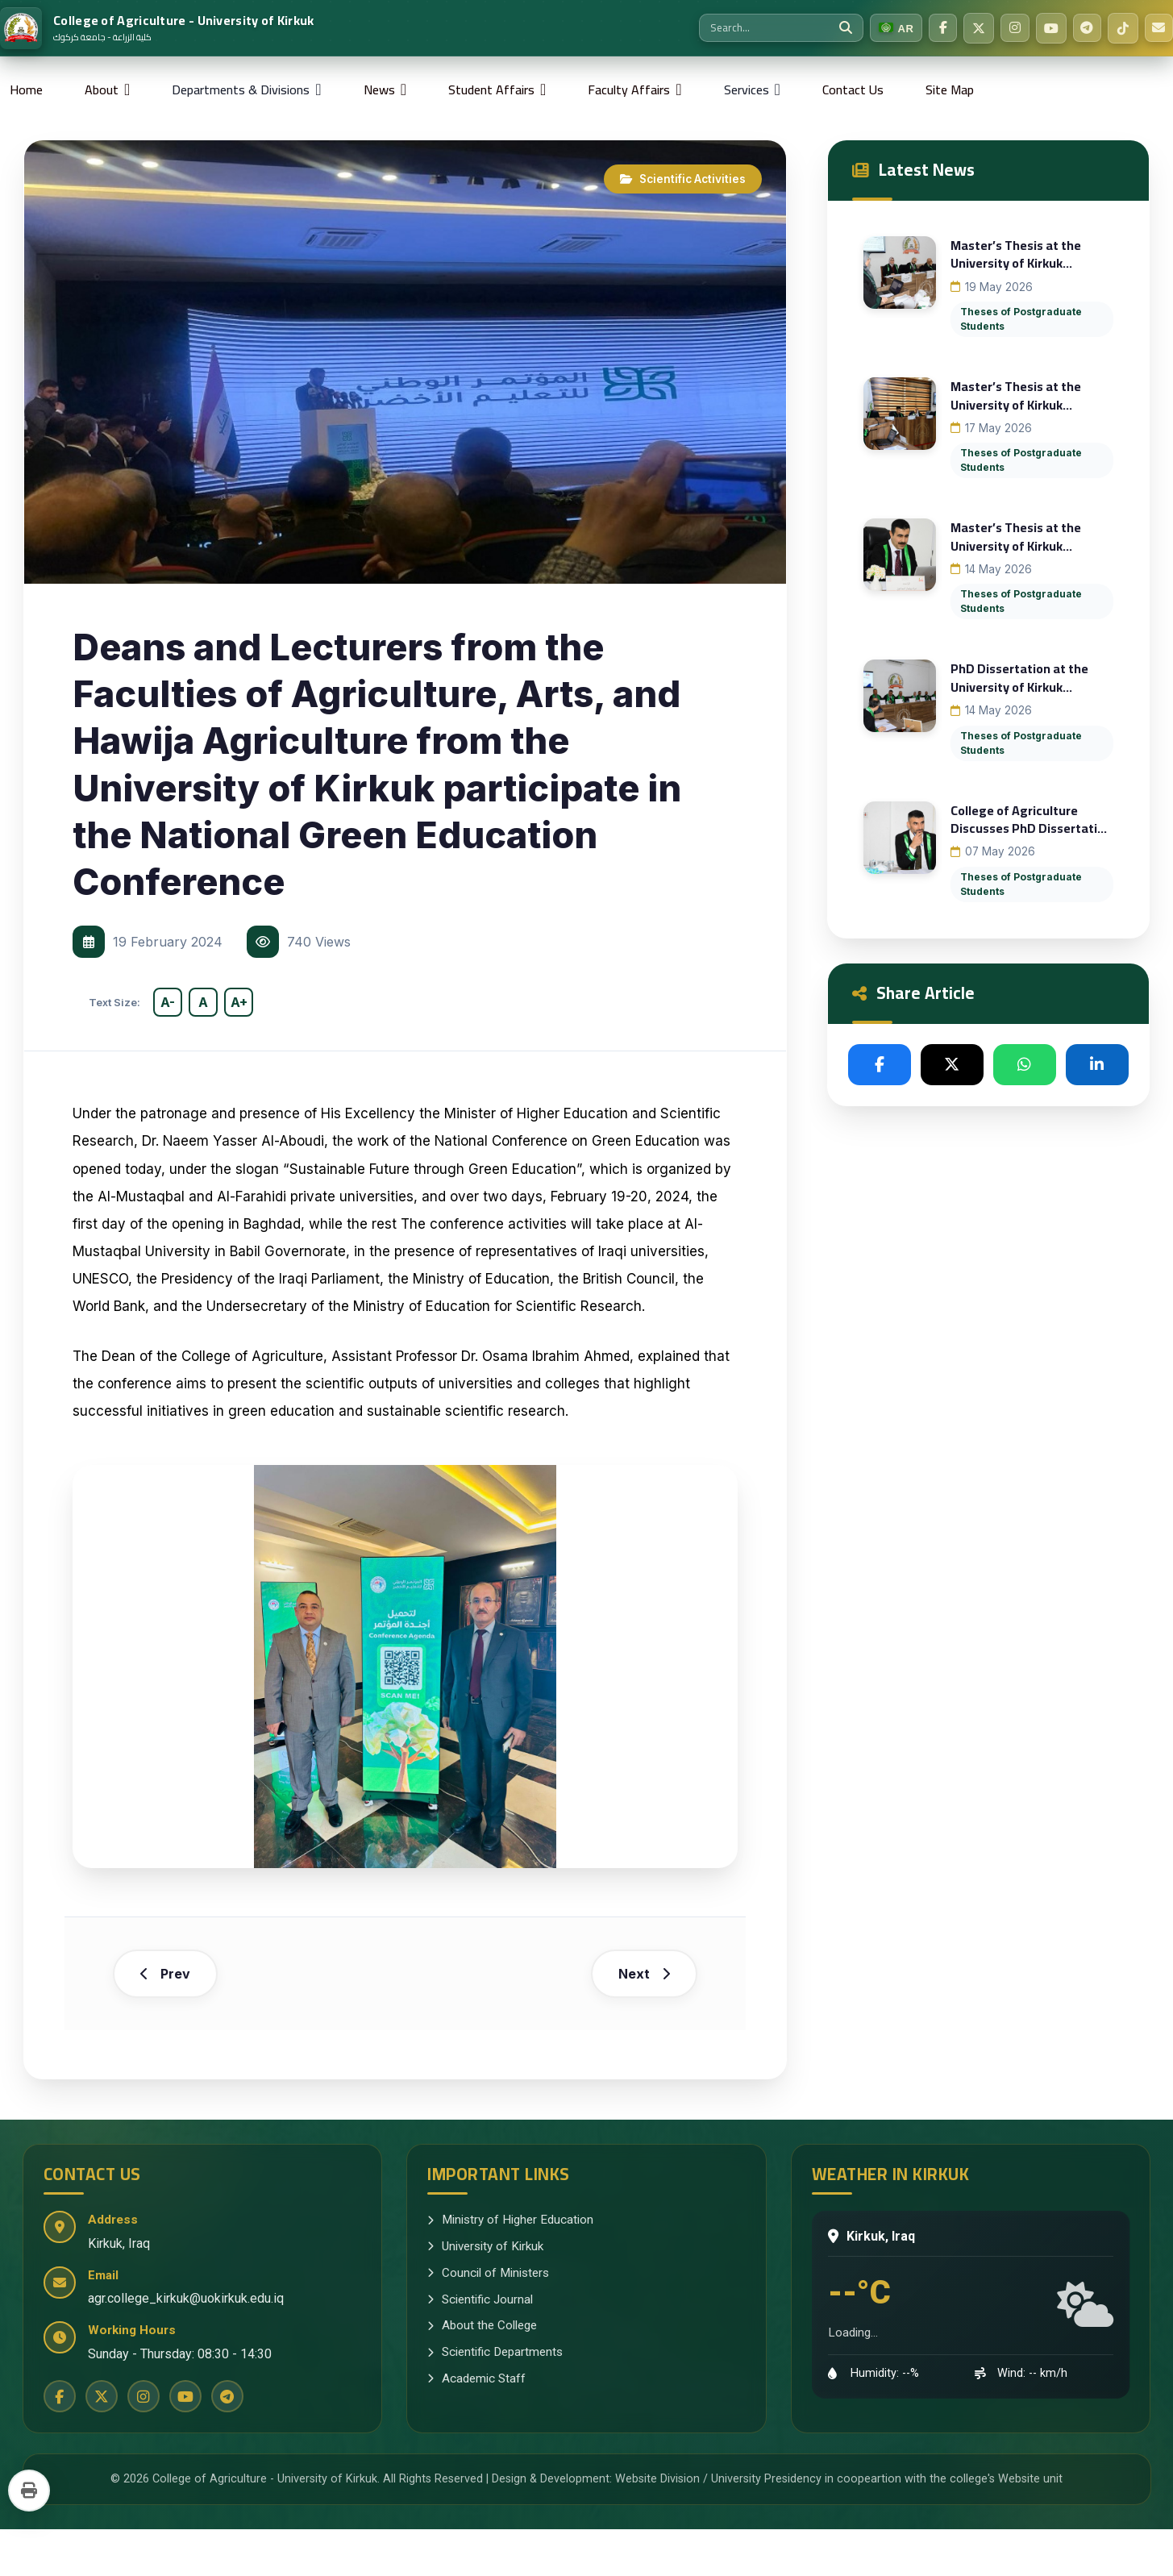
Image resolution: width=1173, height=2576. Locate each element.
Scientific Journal (480, 2346)
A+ (239, 1002)
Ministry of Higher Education (510, 2266)
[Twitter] (972, 28)
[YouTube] (1046, 28)
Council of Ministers (488, 2319)
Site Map (950, 89)
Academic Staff (476, 2425)
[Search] (836, 28)
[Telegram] (1083, 28)
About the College (482, 2373)
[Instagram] (1009, 28)
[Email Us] (1157, 28)
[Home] (157, 28)
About (102, 89)
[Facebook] (935, 28)
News (379, 89)
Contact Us (853, 89)
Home (26, 89)
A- (167, 1002)
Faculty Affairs (629, 89)
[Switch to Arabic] (886, 28)
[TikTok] (1120, 28)
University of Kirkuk (485, 2293)
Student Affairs (491, 89)
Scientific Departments (495, 2398)
